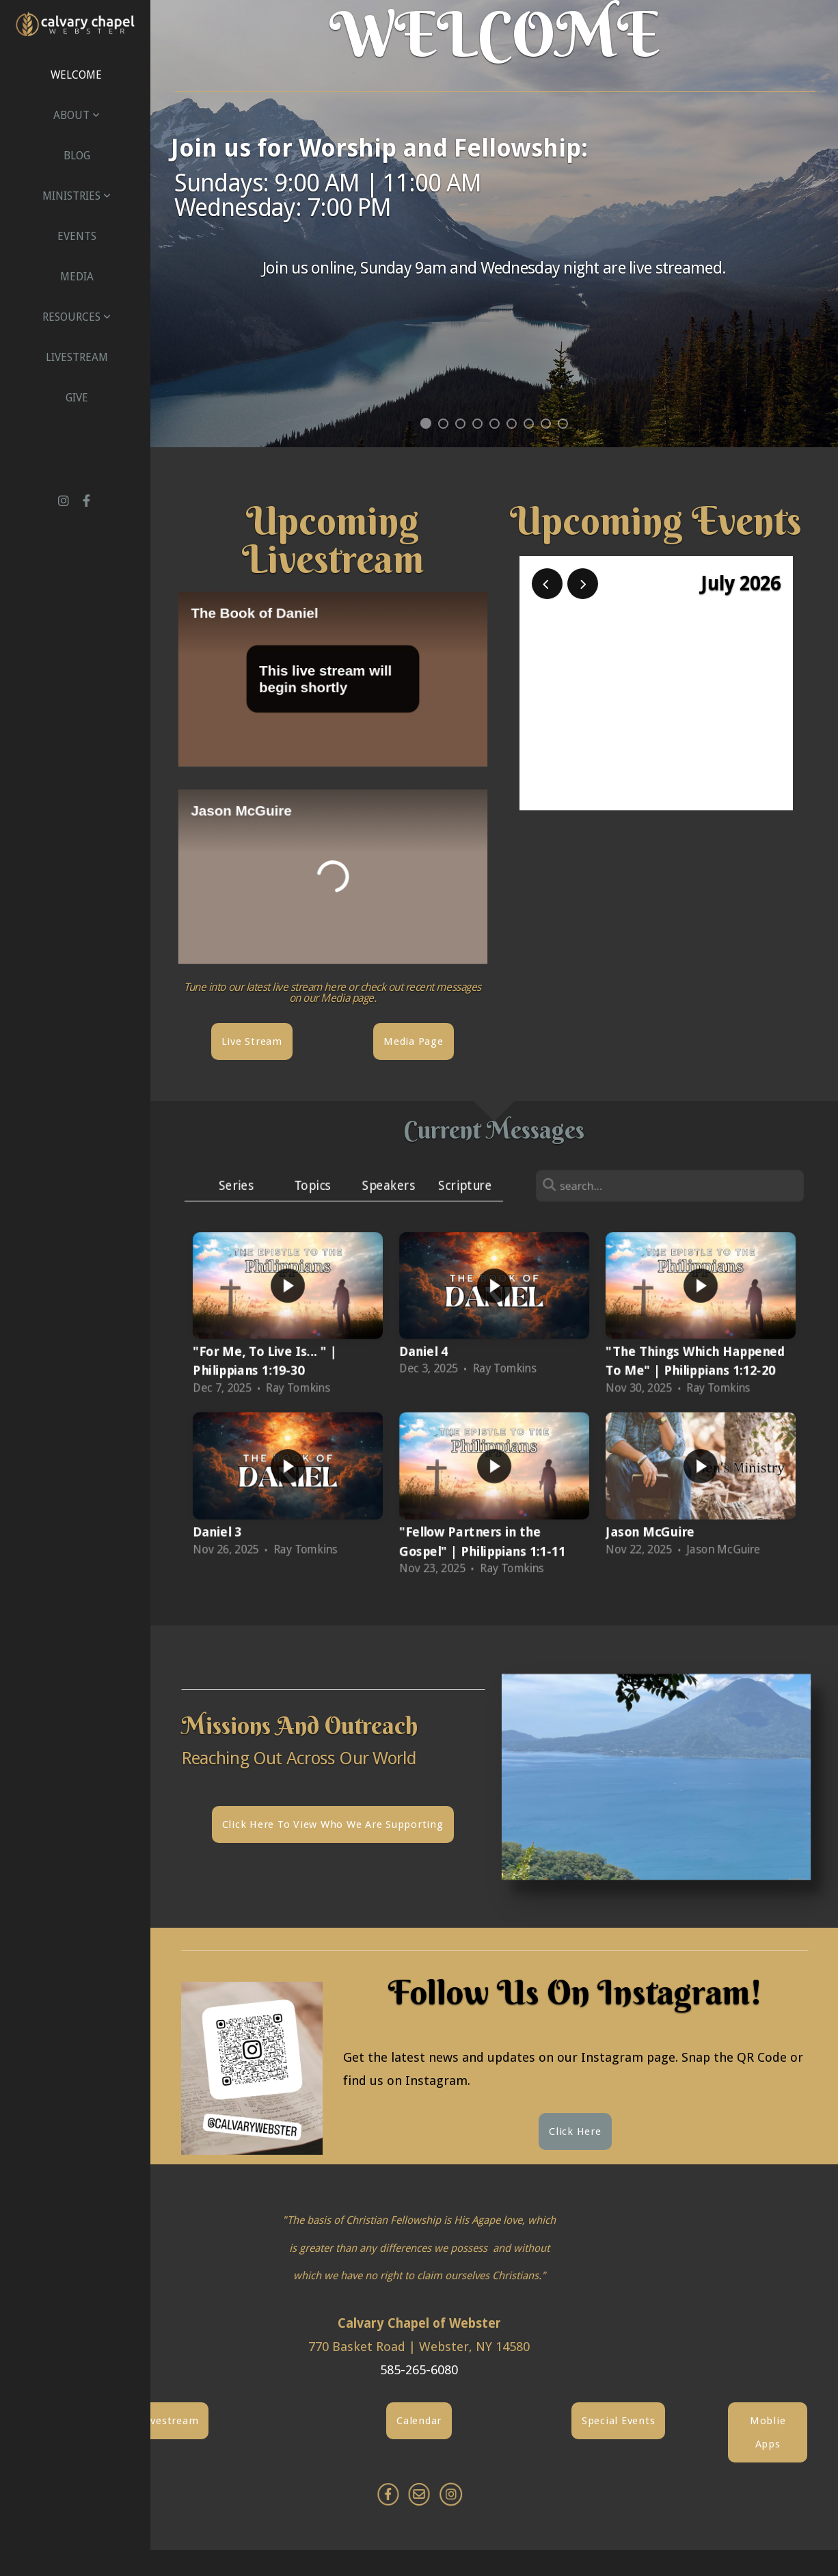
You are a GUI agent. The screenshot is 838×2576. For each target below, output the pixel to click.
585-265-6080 (419, 2370)
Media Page (413, 1041)
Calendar (419, 2421)
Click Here (575, 2131)
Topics (312, 1185)
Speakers (389, 1185)
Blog (77, 155)
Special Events (618, 2421)
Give (77, 397)
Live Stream (251, 1041)
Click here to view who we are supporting (333, 1824)
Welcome (76, 74)
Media (77, 276)
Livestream (77, 357)
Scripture (464, 1185)
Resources (76, 316)
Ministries (76, 195)
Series (236, 1185)
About (76, 115)
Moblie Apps (768, 2432)
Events (76, 236)
